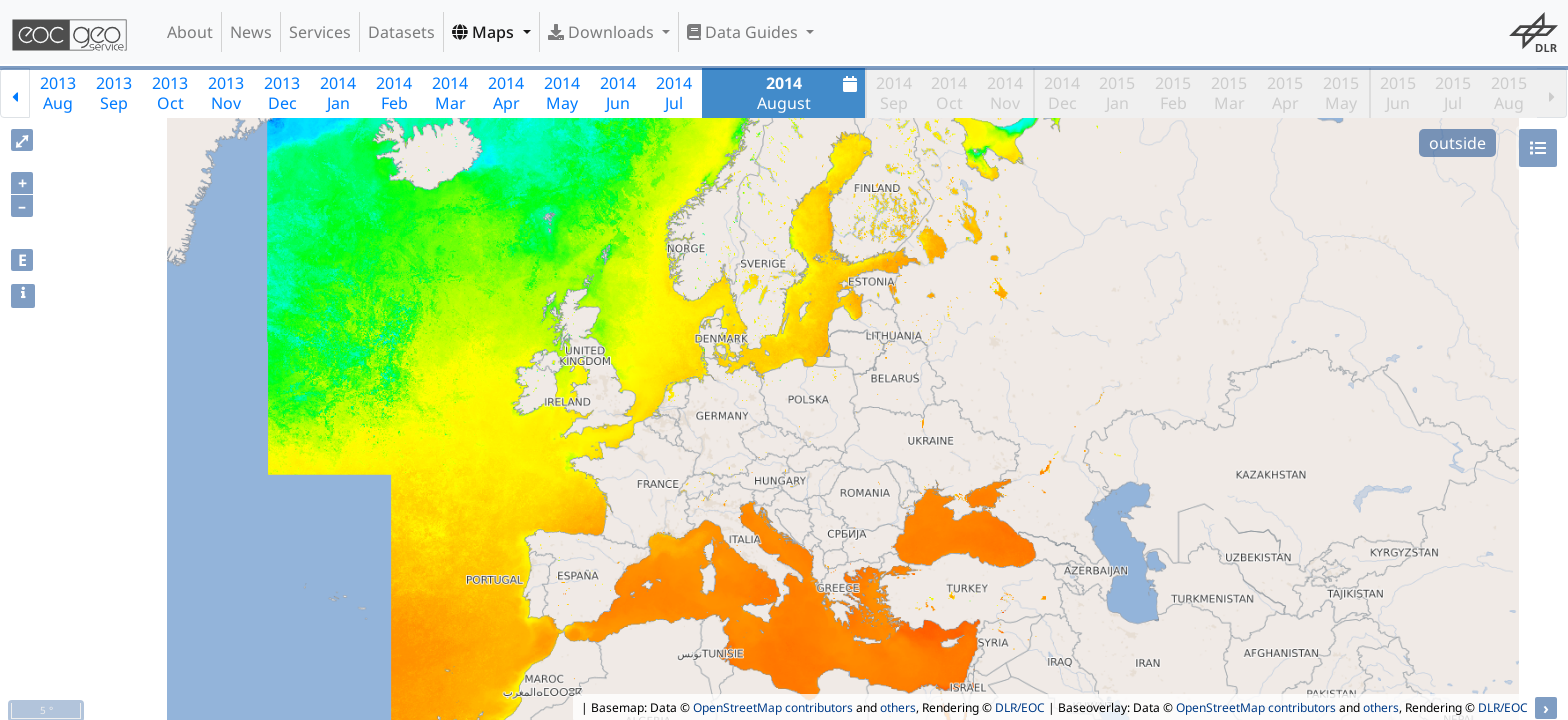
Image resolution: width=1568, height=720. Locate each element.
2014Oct (949, 93)
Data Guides (744, 32)
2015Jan (1117, 93)
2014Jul (674, 93)
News (251, 32)
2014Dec (1062, 93)
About (190, 32)
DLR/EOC (1020, 707)
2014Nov (1005, 93)
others (898, 707)
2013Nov (226, 93)
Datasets (401, 32)
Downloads (603, 32)
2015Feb (1173, 93)
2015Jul (1453, 93)
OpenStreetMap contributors (773, 707)
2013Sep (114, 93)
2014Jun (618, 93)
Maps (485, 32)
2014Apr (506, 93)
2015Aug (1509, 93)
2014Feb (394, 93)
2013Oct (170, 93)
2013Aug (58, 93)
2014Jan (338, 93)
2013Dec (282, 93)
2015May (1341, 93)
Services (320, 32)
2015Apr (1285, 93)
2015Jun (1398, 93)
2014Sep (894, 93)
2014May (562, 93)
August (810, 93)
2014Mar (450, 93)
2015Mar (1229, 93)
